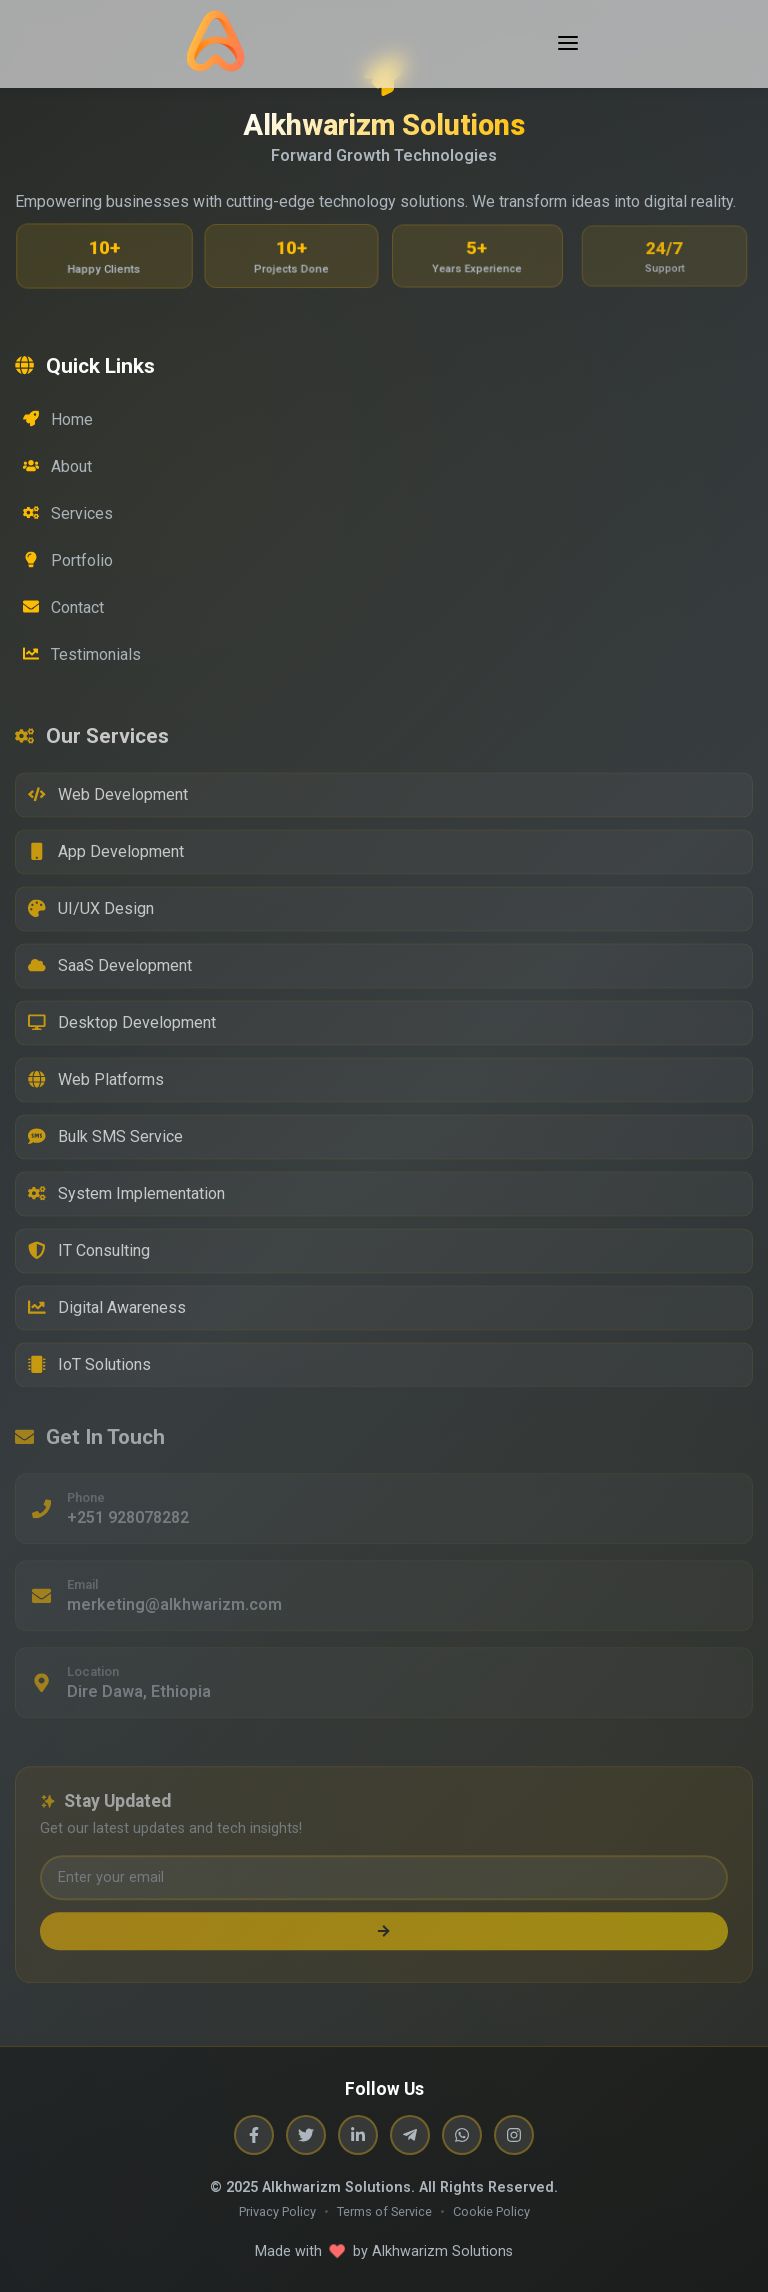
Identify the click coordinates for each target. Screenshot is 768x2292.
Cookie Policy (491, 2211)
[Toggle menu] (568, 44)
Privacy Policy (277, 2211)
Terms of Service (384, 2211)
